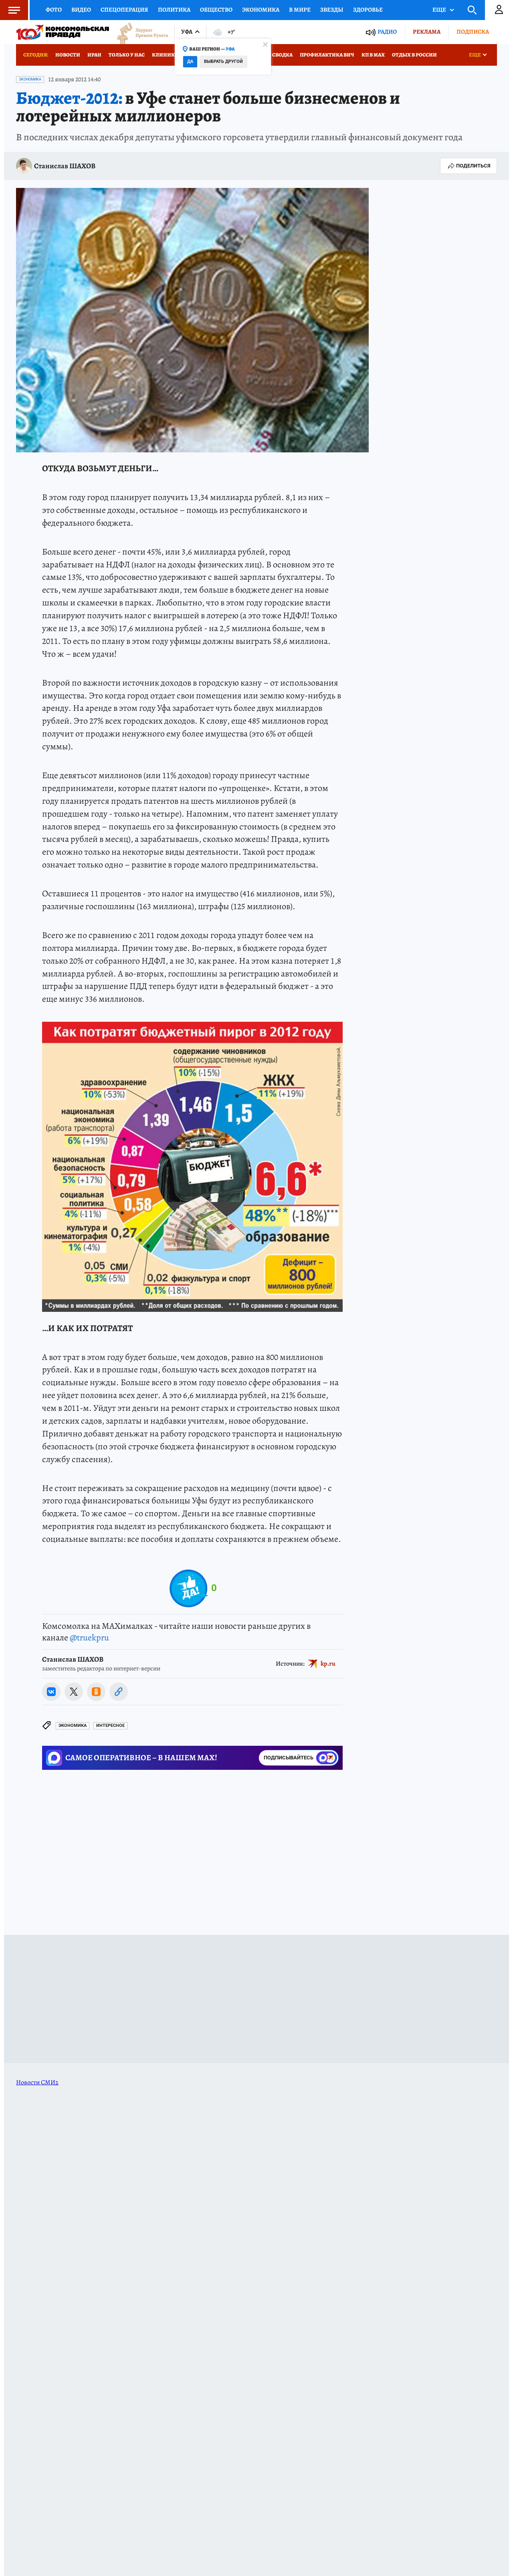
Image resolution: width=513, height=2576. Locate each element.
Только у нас (127, 54)
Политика (174, 10)
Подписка (472, 32)
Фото (54, 10)
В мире (300, 10)
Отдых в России (414, 54)
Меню (10, 10)
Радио (387, 32)
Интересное (110, 1725)
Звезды (331, 10)
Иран (94, 54)
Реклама (426, 32)
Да (190, 61)
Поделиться (468, 166)
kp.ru (328, 1663)
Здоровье (368, 10)
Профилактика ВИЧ (327, 54)
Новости (67, 54)
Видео (81, 10)
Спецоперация (124, 10)
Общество (216, 10)
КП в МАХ (373, 54)
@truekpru (89, 1638)
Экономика (260, 10)
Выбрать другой (223, 61)
